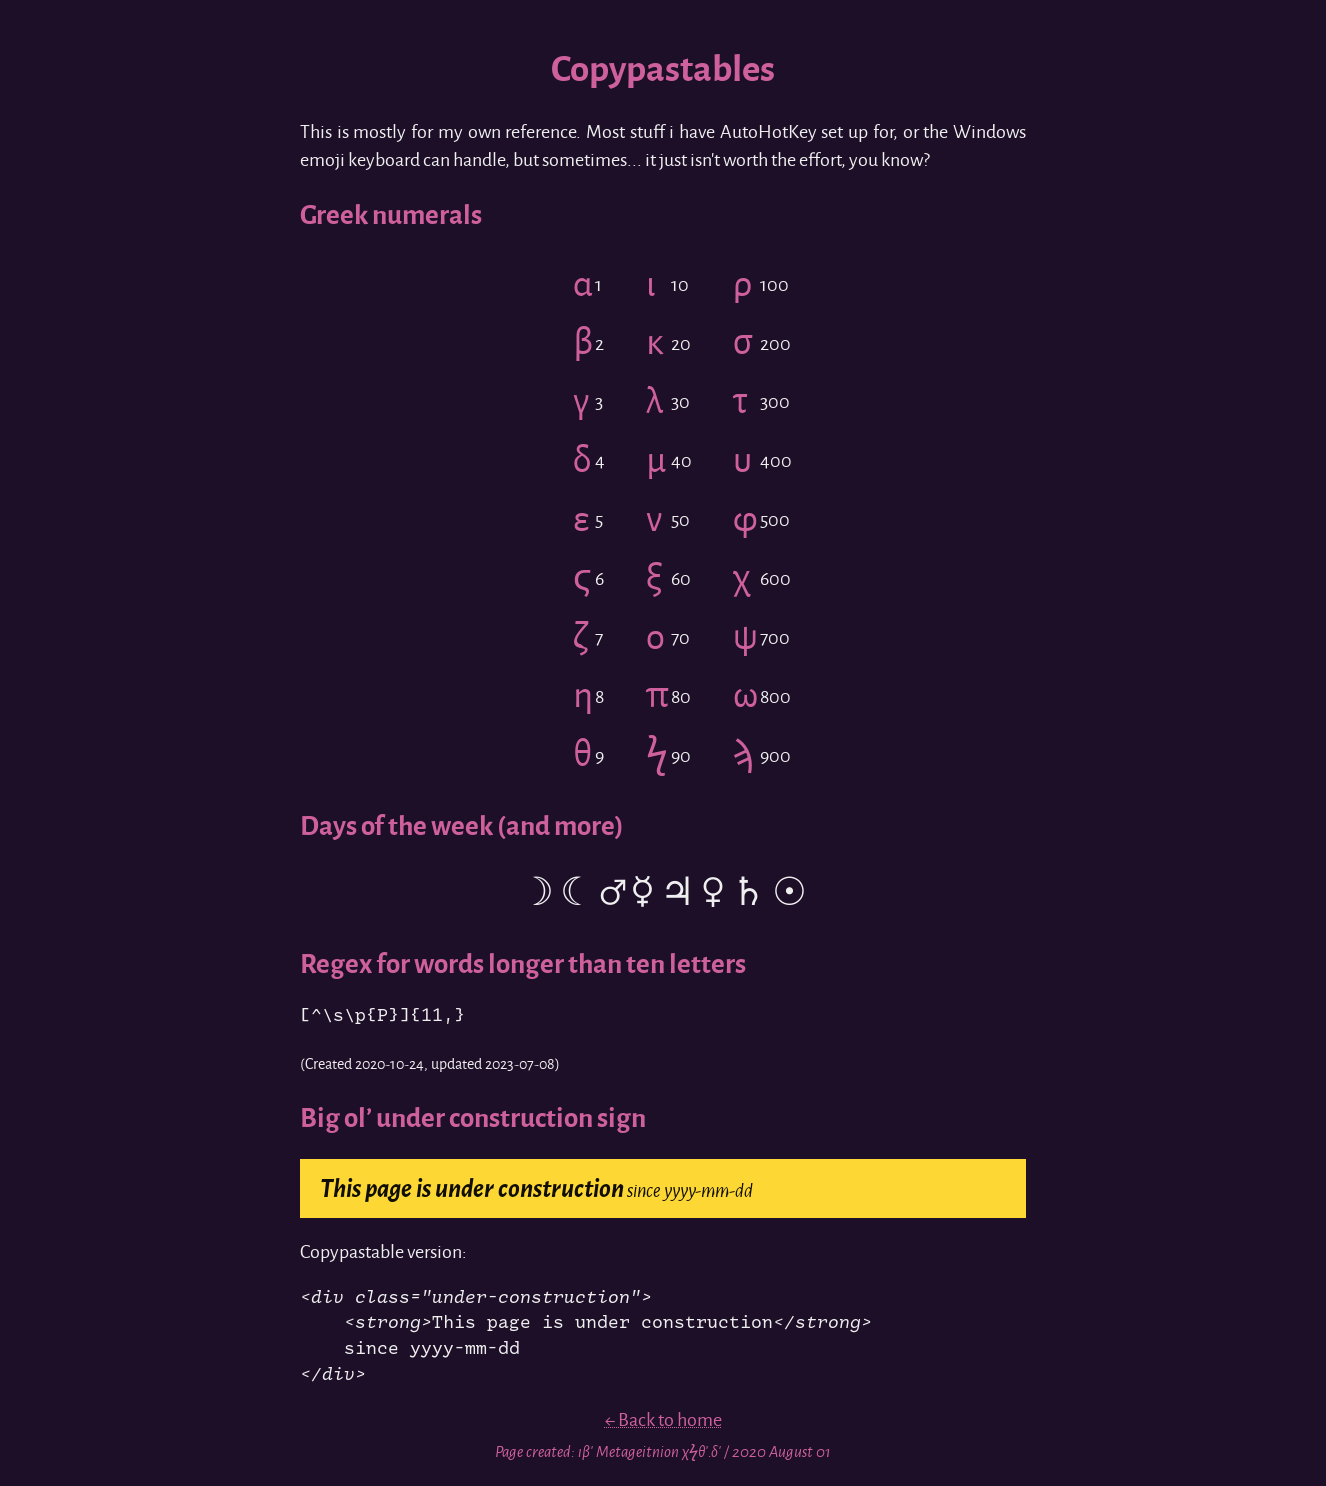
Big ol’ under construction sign (473, 1118)
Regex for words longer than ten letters (523, 964)
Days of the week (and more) (462, 826)
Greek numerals (391, 215)
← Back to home (663, 1420)
